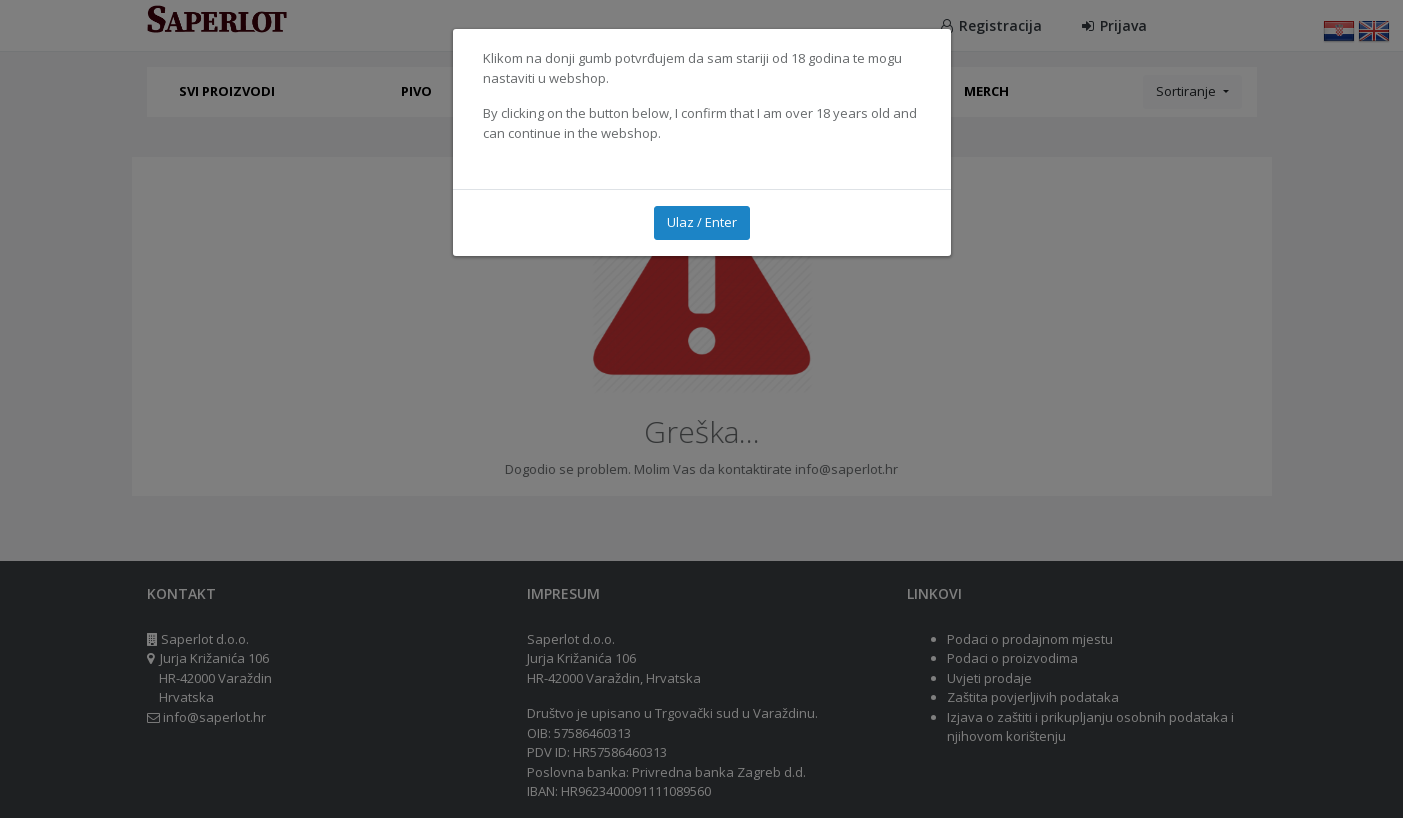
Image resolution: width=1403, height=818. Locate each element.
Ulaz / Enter (702, 222)
